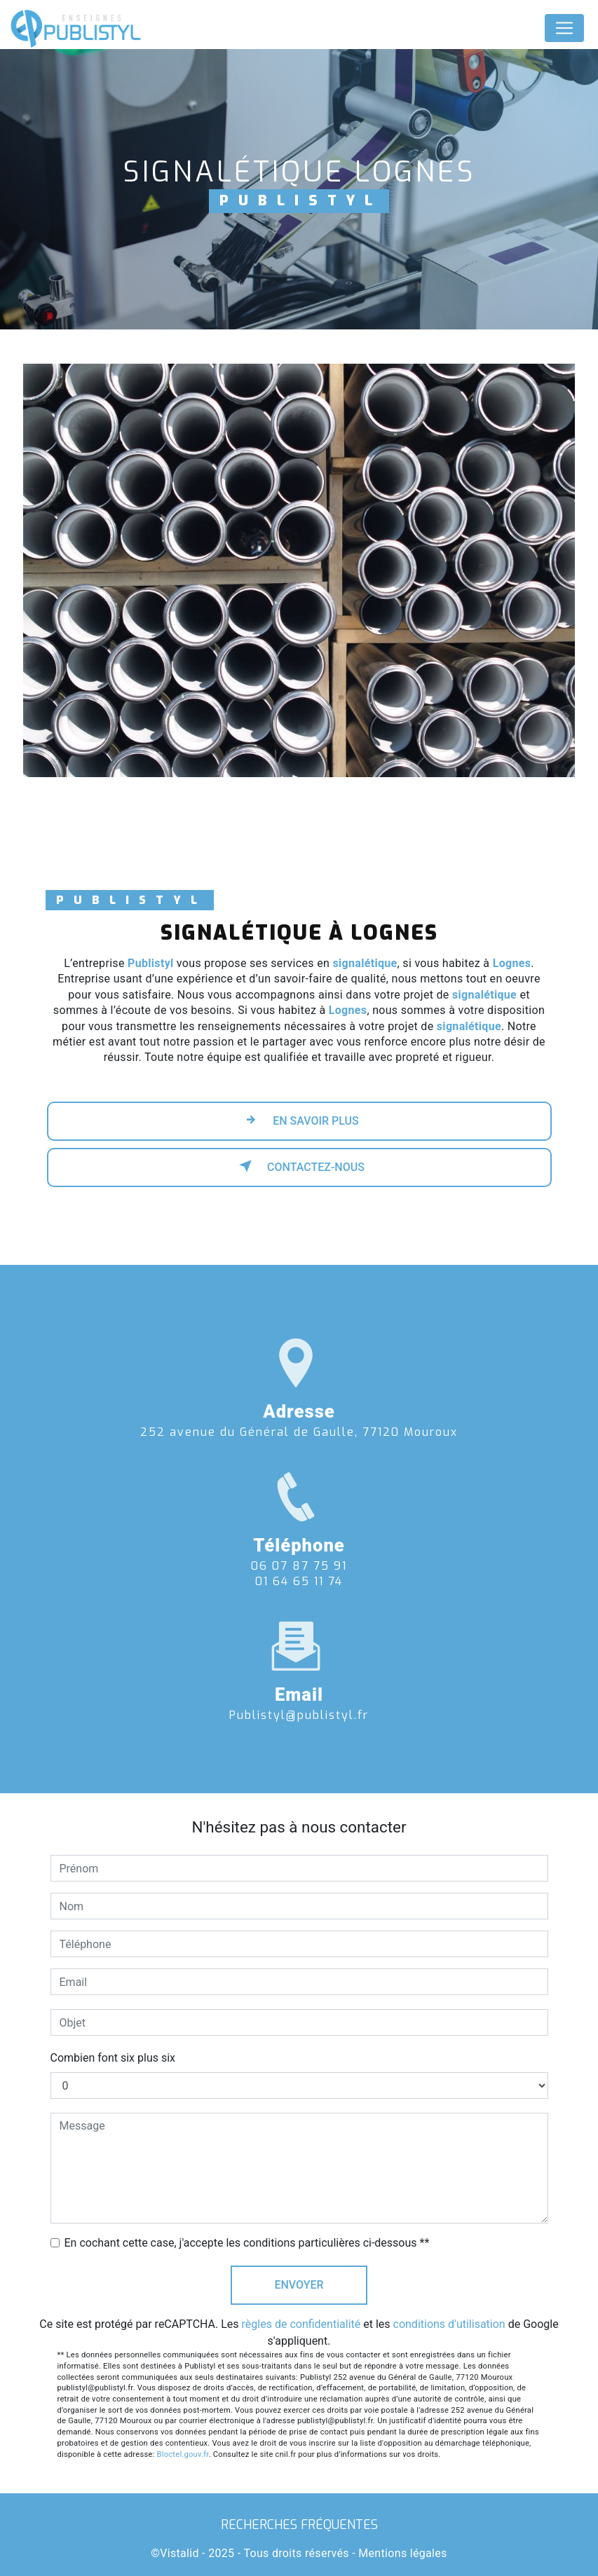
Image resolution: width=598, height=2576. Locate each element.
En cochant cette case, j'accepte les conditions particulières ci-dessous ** (247, 2242)
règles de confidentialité (301, 2324)
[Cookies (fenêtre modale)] (4, 2567)
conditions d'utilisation (449, 2324)
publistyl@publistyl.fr (299, 1699)
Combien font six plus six (113, 2057)
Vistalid (179, 2553)
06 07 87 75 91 (299, 1582)
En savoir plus (299, 1120)
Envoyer (298, 2284)
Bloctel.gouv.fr (183, 2454)
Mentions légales (402, 2553)
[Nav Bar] (564, 28)
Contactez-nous (299, 1166)
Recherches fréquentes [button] (299, 2524)
